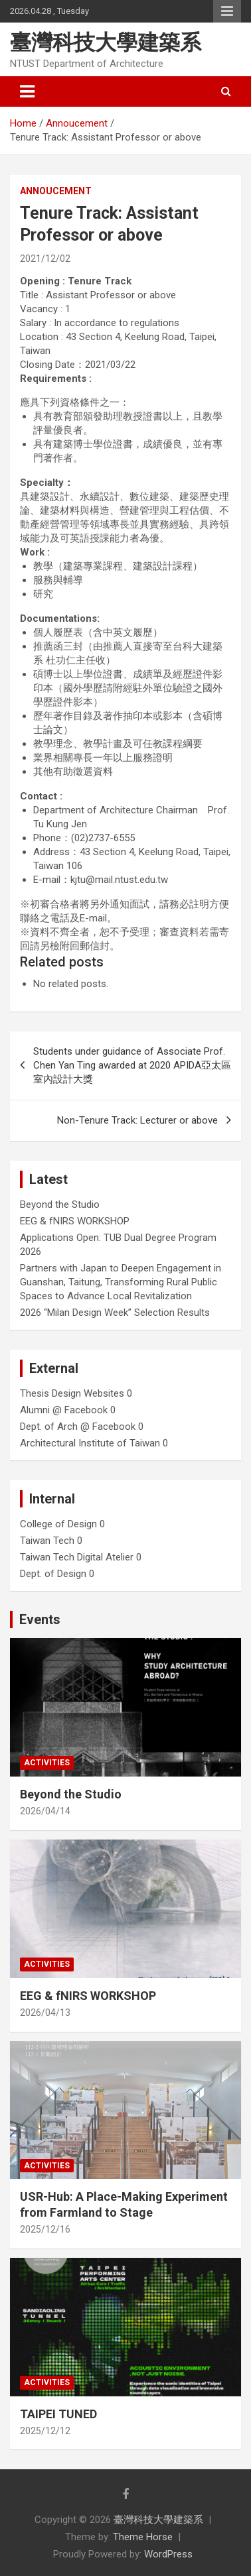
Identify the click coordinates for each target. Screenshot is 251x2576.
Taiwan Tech (47, 1541)
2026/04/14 (45, 1811)
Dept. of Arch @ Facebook (77, 1427)
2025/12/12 (45, 2431)
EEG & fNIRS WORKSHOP (74, 1221)
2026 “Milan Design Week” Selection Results (115, 1312)
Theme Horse (143, 2537)
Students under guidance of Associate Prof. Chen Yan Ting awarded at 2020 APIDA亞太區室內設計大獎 (132, 1065)
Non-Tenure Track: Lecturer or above (137, 1120)
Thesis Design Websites (72, 1393)
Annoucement (56, 191)
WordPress (168, 2554)
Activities (47, 1762)
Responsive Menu (227, 11)
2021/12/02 (45, 258)
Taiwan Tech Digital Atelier (76, 1557)
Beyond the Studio (60, 1204)
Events (39, 1619)
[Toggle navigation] (27, 91)
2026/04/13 (45, 2012)
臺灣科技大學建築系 (105, 42)
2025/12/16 (45, 2229)
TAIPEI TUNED (58, 2414)
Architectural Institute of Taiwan (90, 1443)
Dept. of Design (53, 1574)
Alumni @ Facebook (64, 1410)
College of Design (58, 1524)
